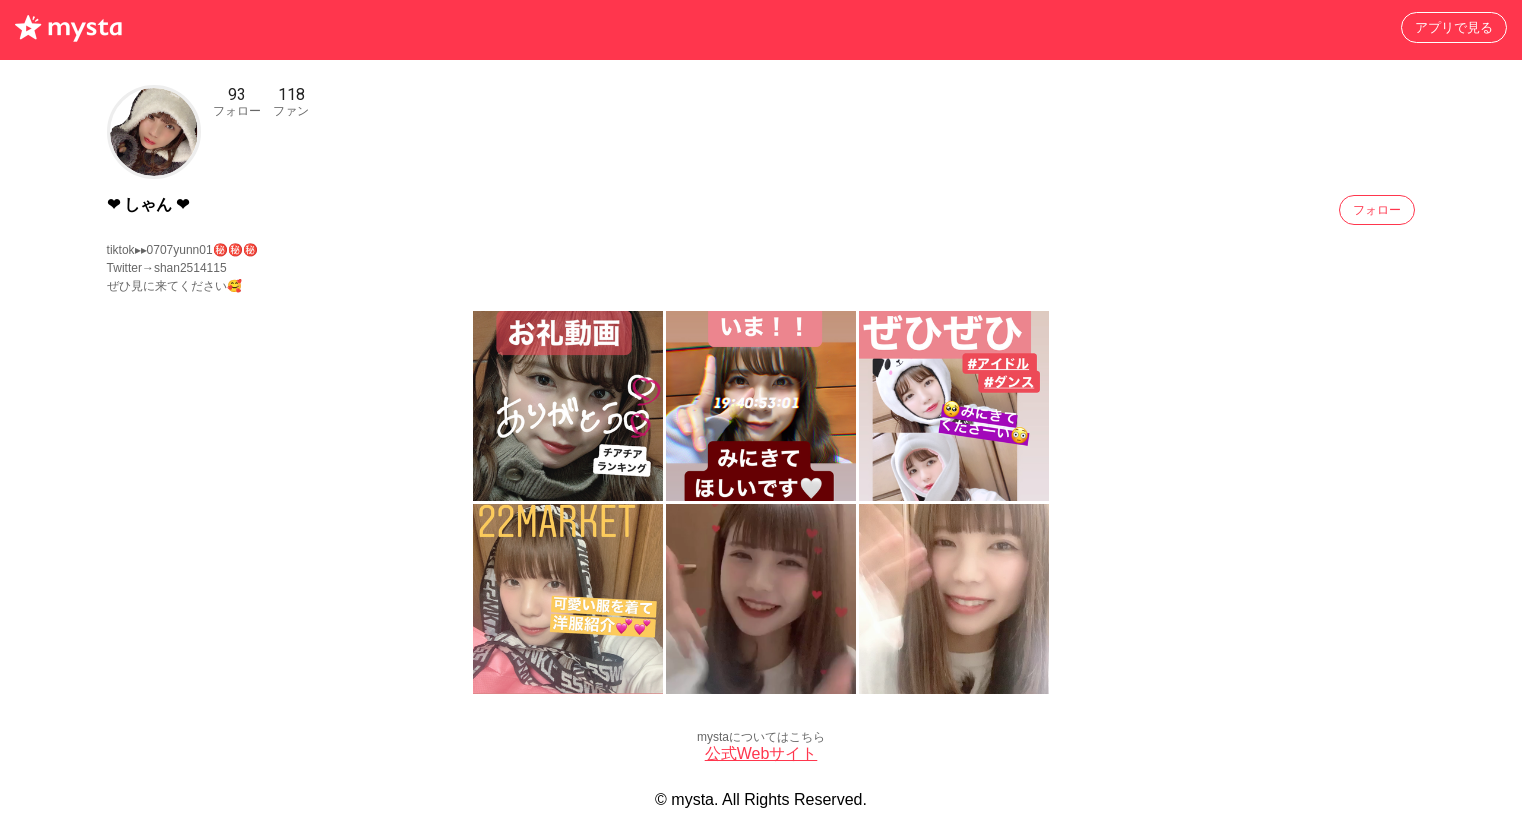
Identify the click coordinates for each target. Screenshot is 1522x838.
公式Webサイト (761, 753)
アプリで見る (1454, 27)
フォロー (1377, 210)
